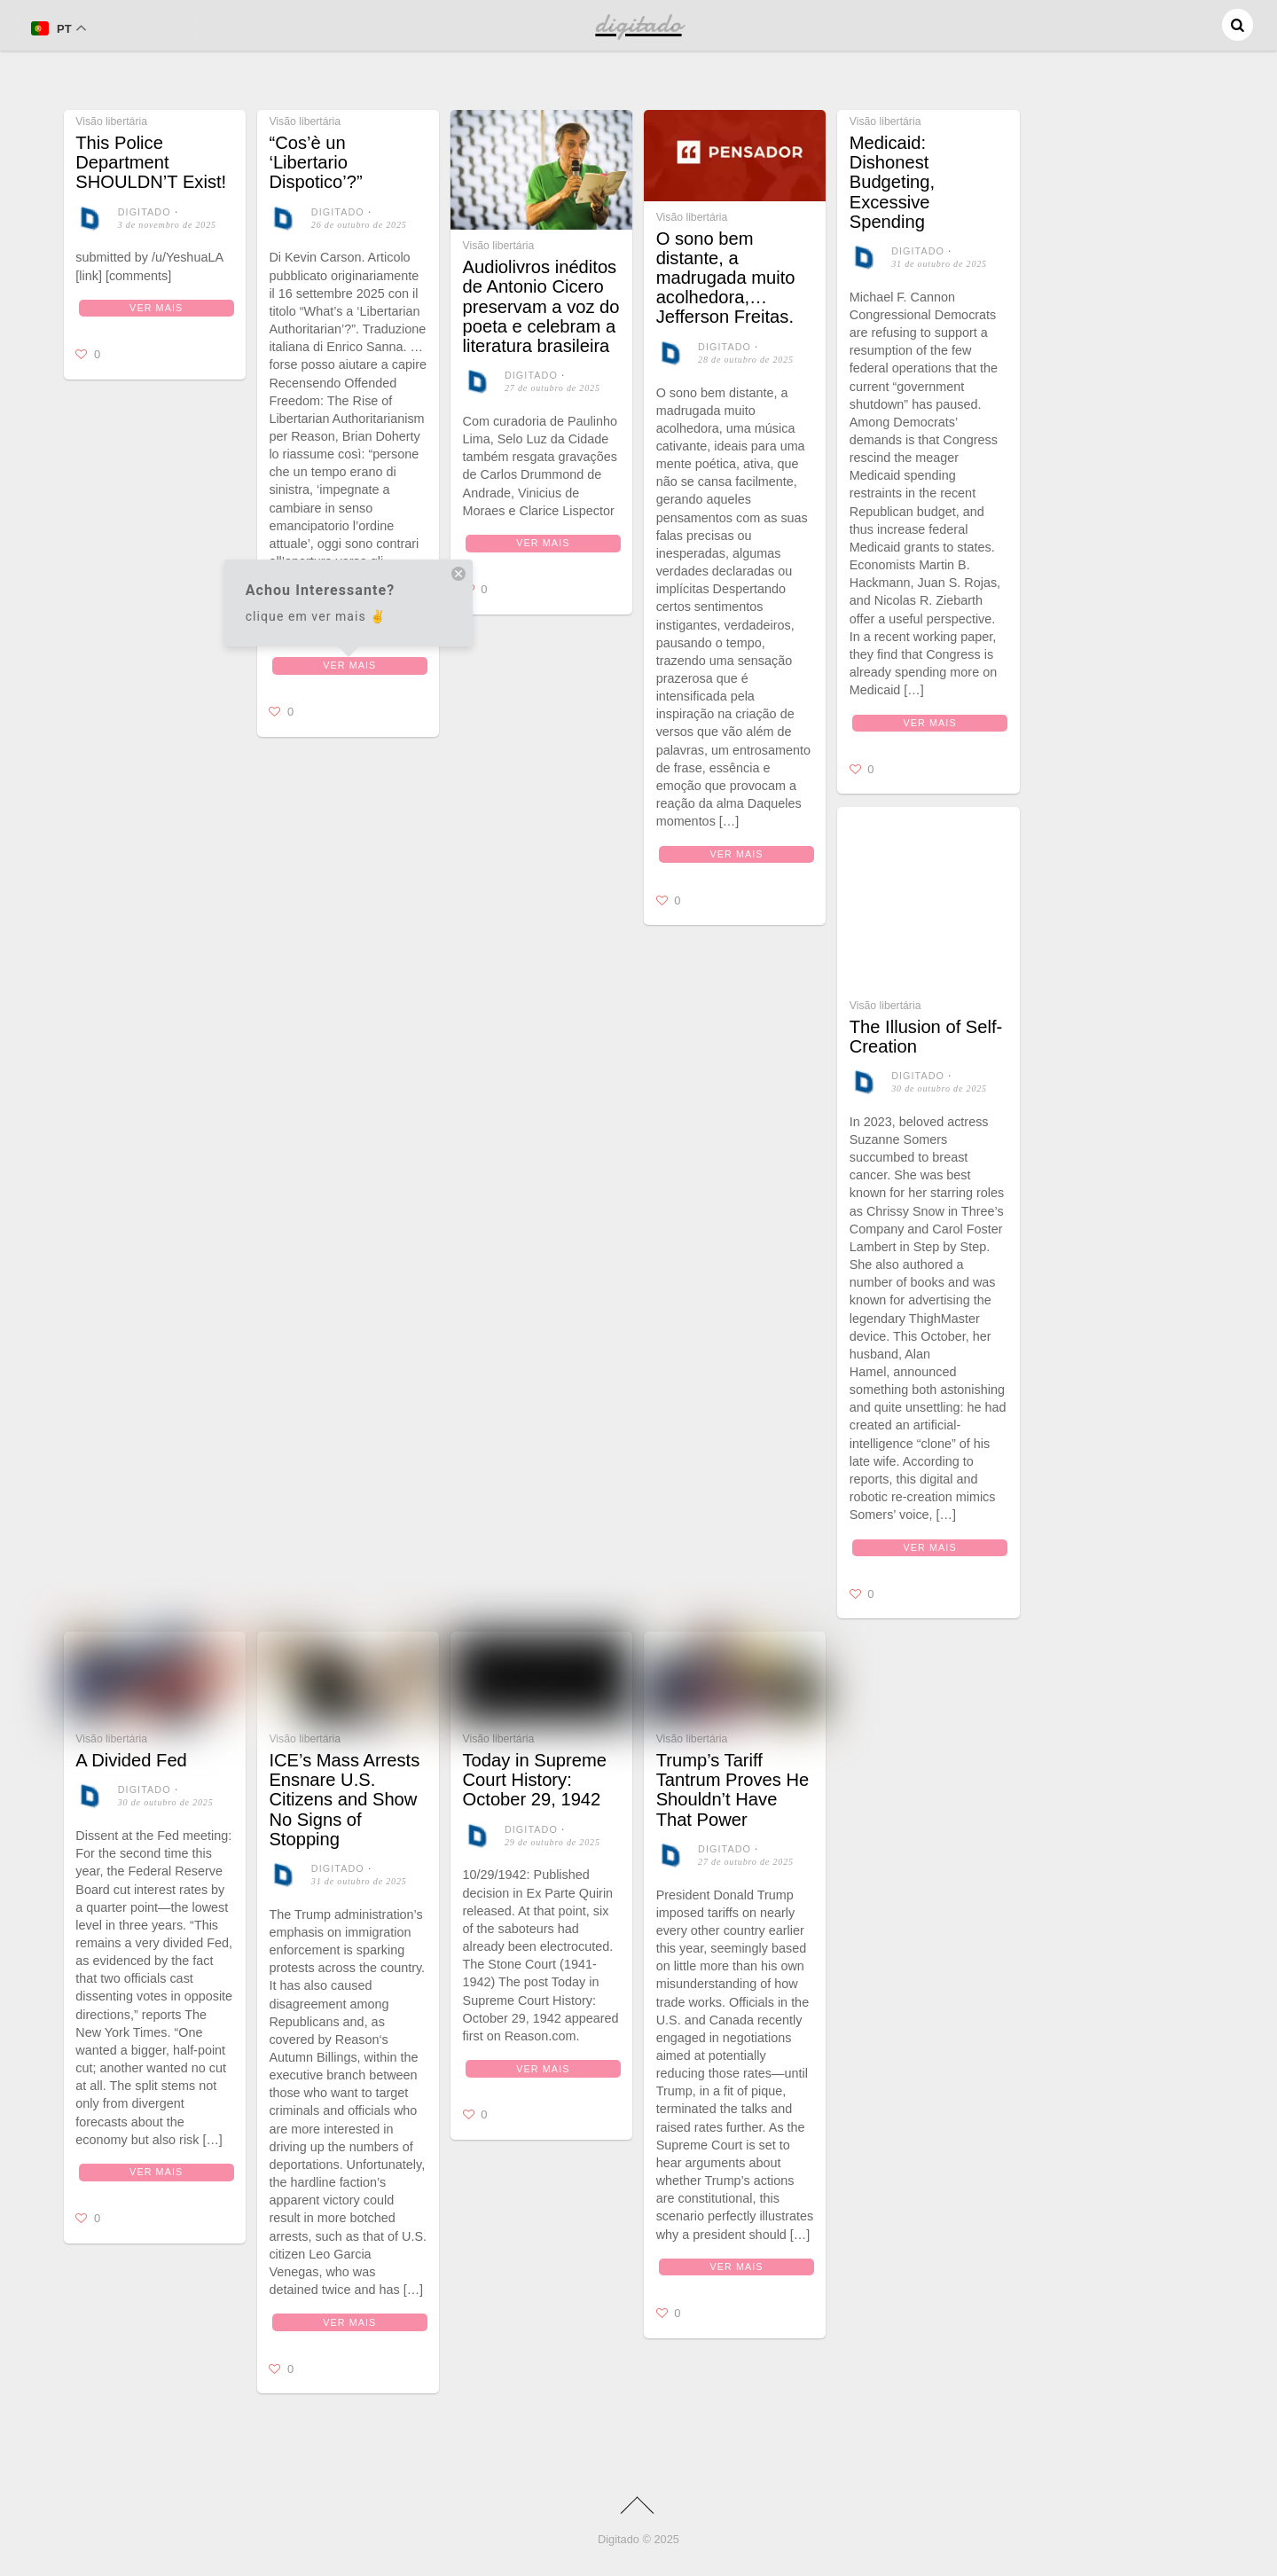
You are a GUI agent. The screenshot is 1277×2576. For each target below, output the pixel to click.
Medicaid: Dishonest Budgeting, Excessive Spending (892, 182)
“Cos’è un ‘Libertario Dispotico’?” (315, 162)
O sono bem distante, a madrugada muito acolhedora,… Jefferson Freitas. (725, 278)
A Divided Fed (130, 1760)
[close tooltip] (458, 576)
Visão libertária (111, 121)
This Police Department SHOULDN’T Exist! (150, 162)
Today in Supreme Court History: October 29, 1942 (535, 1779)
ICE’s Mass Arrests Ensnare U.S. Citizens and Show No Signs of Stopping (344, 1799)
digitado (144, 212)
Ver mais (156, 307)
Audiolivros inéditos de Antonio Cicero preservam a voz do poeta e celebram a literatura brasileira (541, 306)
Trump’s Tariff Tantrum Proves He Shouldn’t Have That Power (733, 1789)
